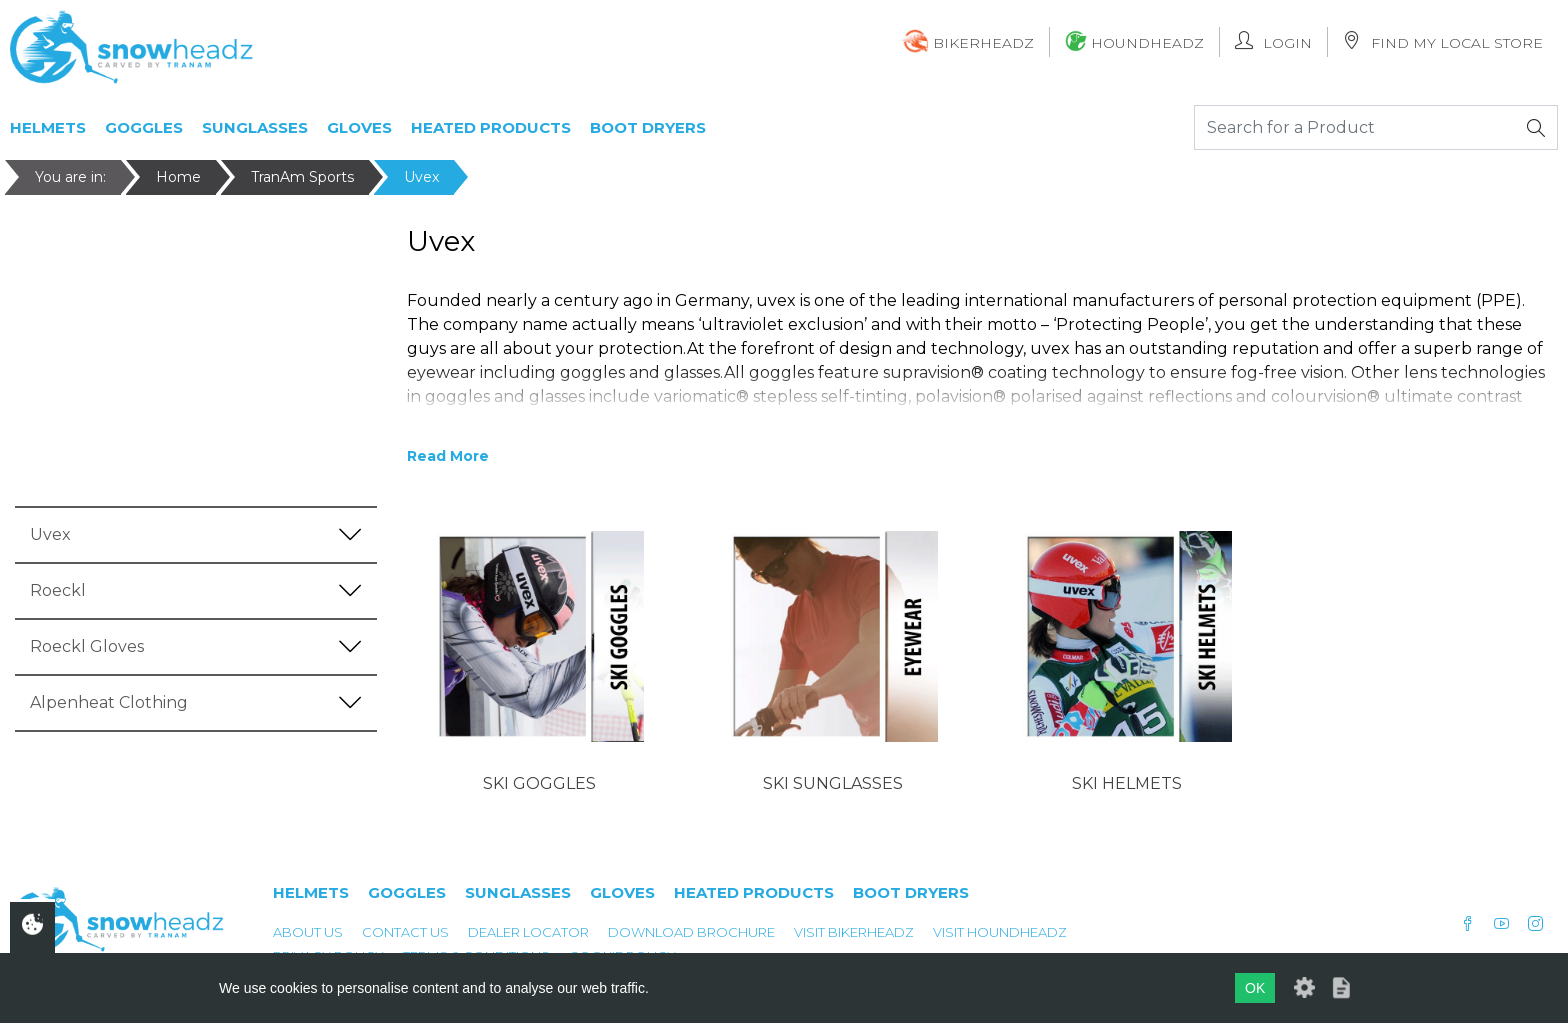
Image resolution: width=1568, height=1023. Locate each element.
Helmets (48, 127)
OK (1255, 988)
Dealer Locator (528, 932)
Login (1273, 41)
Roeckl (58, 590)
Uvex (421, 177)
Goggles (144, 127)
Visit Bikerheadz (854, 932)
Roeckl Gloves (87, 646)
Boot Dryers (648, 127)
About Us (308, 932)
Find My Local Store (1443, 41)
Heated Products (491, 127)
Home (178, 177)
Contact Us (405, 932)
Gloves (359, 127)
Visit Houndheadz (1000, 932)
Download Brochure (691, 932)
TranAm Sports (302, 177)
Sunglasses (255, 127)
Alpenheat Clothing (109, 702)
